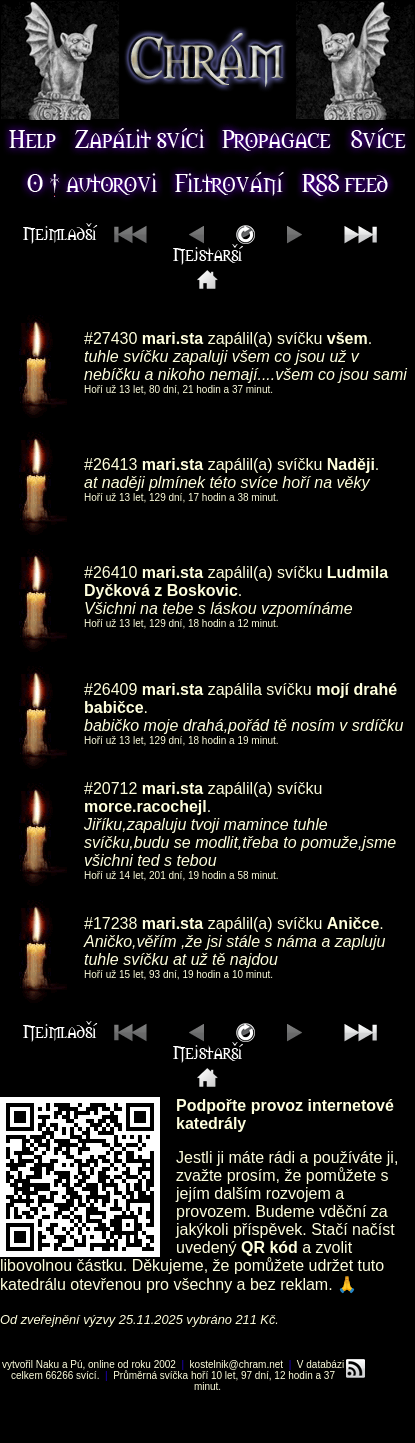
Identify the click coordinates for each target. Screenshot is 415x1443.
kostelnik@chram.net (237, 1364)
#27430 (110, 338)
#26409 (110, 689)
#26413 (110, 464)
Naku (47, 1364)
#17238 (110, 923)
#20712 (110, 788)
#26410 (110, 572)
